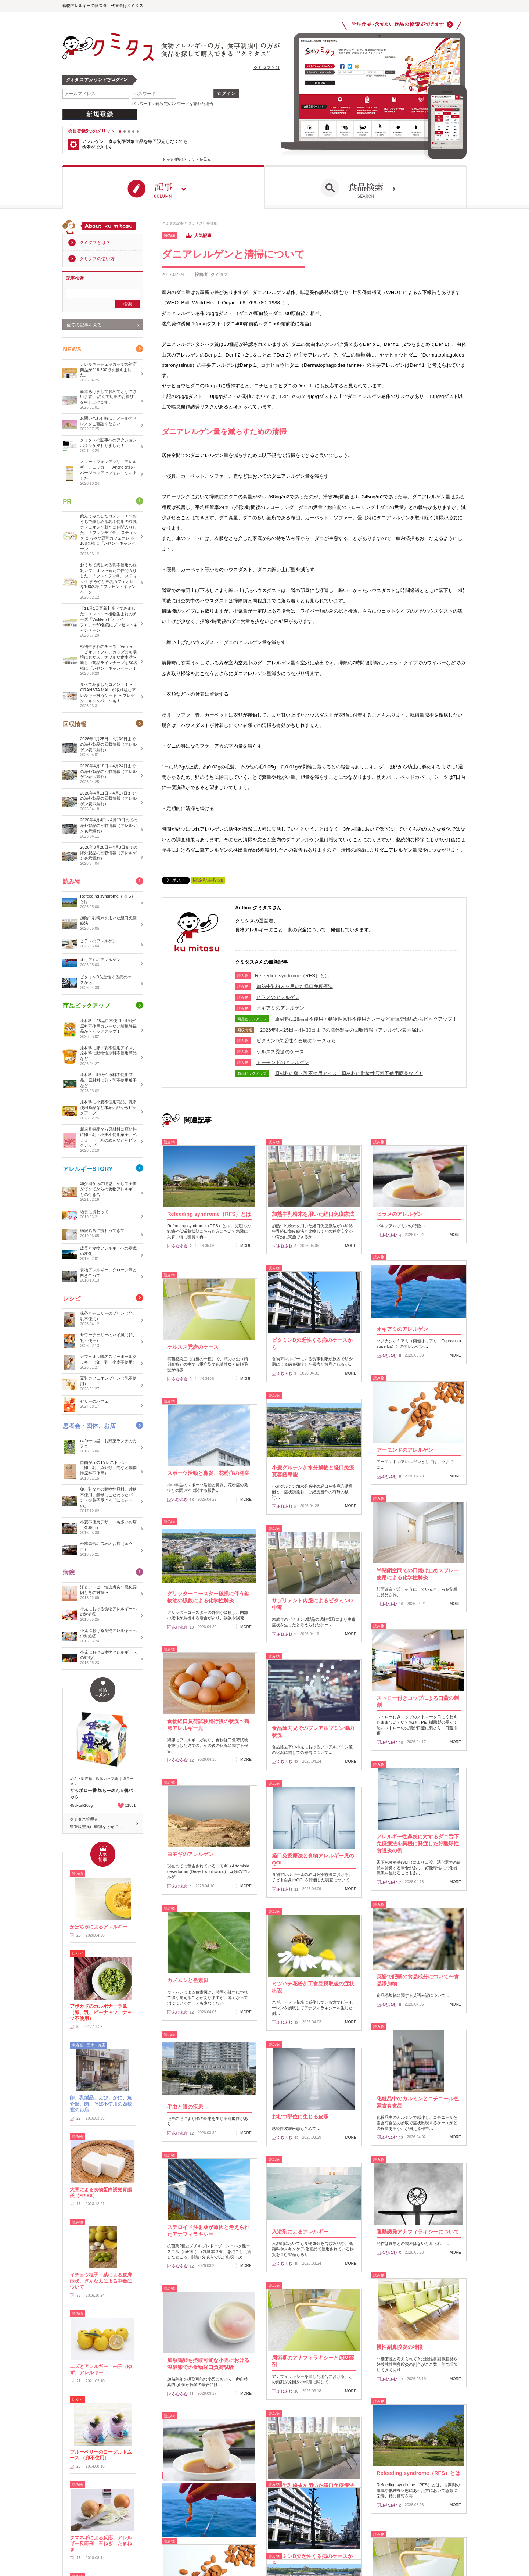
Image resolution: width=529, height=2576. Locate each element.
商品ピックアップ (87, 1005)
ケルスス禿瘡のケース (280, 1051)
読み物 (71, 881)
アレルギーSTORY (88, 1168)
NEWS (71, 349)
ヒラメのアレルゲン (277, 997)
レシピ (71, 1298)
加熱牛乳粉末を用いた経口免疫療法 (294, 986)
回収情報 (74, 723)
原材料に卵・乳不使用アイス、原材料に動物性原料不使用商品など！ (349, 1073)
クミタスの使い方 (97, 258)
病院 (68, 1572)
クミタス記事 (173, 223)
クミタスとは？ (94, 242)
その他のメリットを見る (189, 159)
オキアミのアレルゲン (280, 1008)
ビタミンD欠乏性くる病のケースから (296, 1040)
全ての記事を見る (84, 324)
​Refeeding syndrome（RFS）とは (292, 975)
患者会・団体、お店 (90, 1425)
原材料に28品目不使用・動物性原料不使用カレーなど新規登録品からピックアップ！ (366, 1019)
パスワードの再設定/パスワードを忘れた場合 (172, 103)
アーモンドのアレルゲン (282, 1062)
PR (66, 501)
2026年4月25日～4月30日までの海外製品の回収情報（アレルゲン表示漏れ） (343, 1030)
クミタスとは (266, 67)
